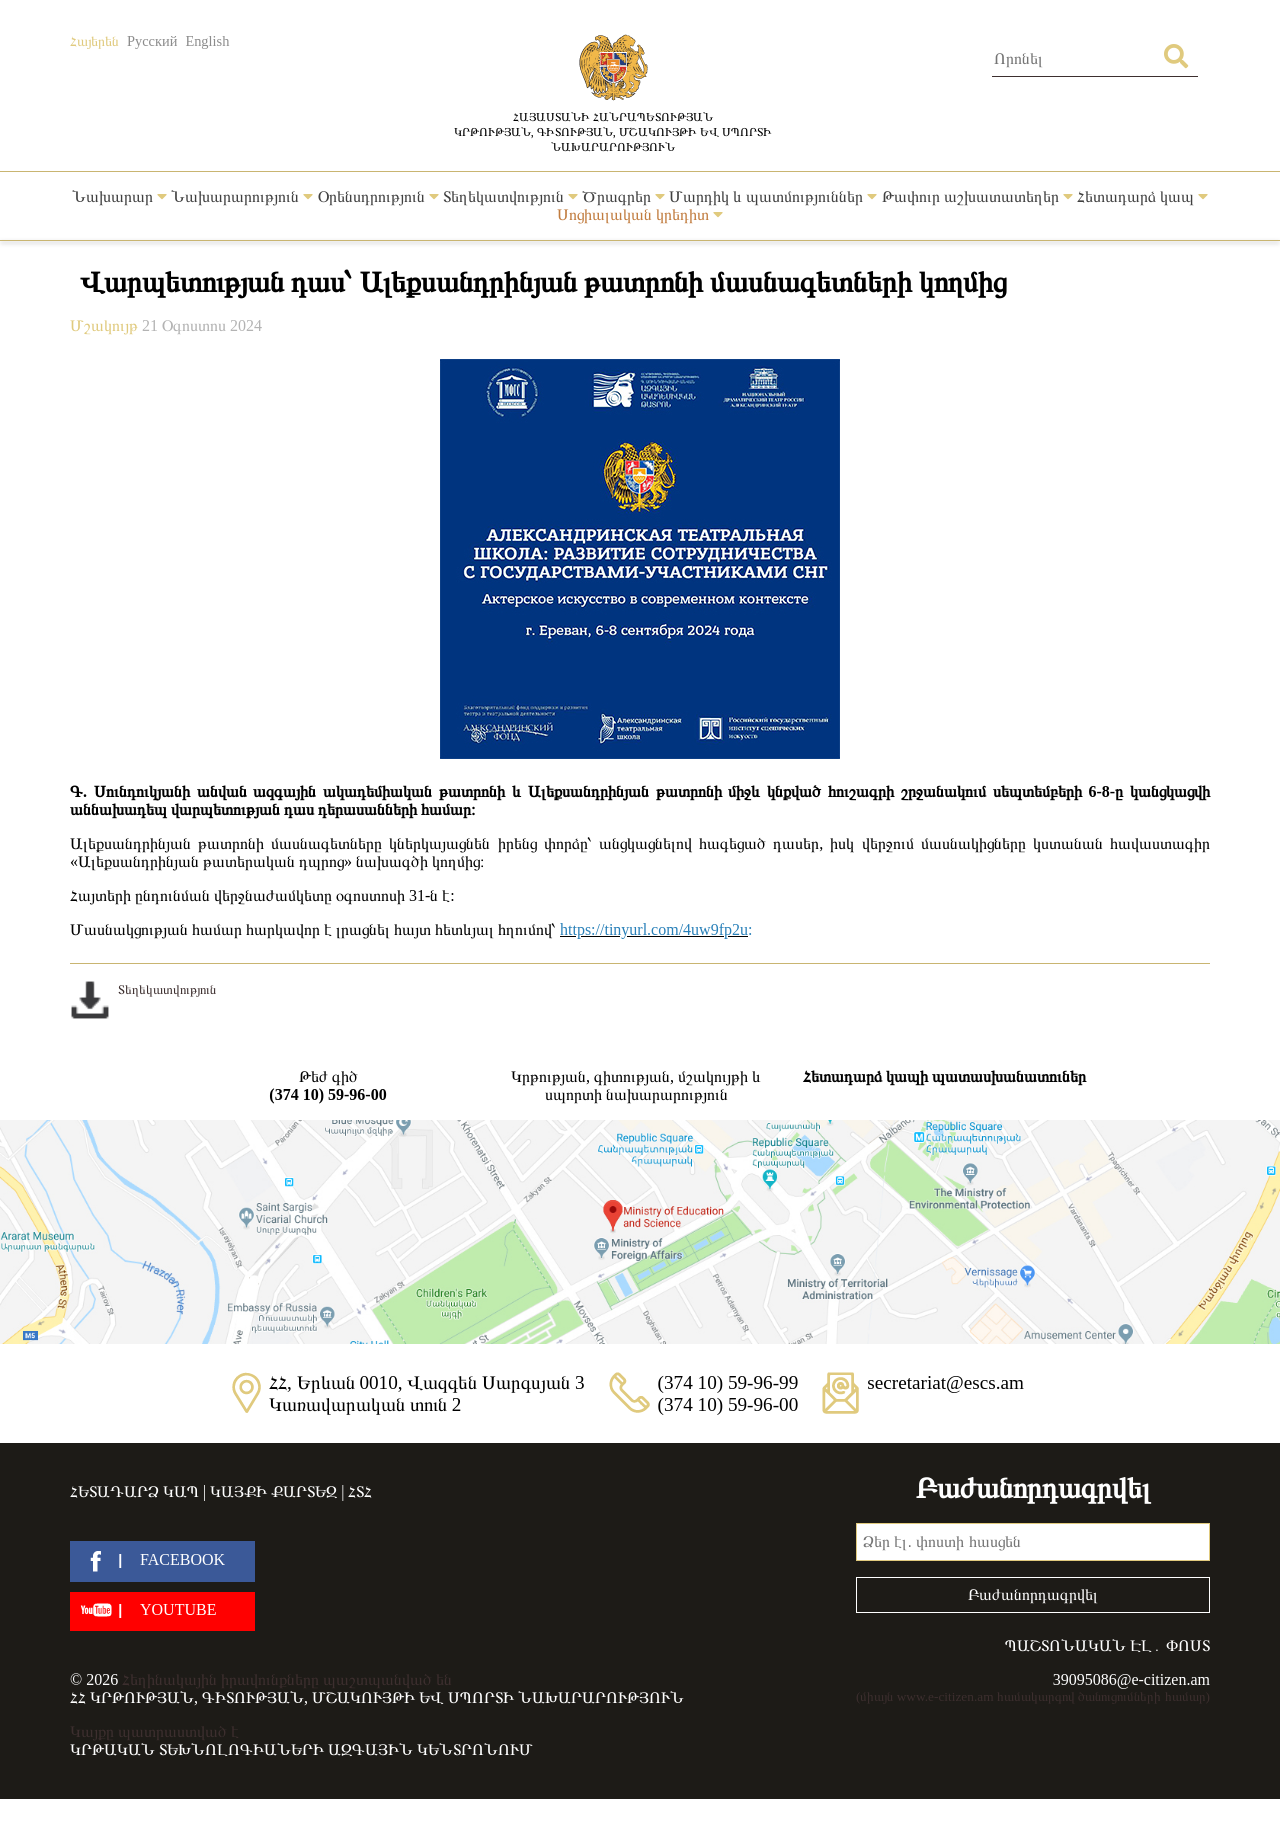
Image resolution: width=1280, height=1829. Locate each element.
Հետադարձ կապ (1142, 196)
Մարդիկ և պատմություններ (773, 196)
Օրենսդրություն (378, 196)
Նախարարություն (242, 196)
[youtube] (162, 1611)
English (207, 41)
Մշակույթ (106, 325)
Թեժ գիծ (328, 1086)
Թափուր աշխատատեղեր (977, 196)
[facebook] (162, 1561)
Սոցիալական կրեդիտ (640, 214)
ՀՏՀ (360, 1491)
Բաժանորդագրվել (1033, 1594)
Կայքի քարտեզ (273, 1491)
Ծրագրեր (623, 196)
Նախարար (119, 196)
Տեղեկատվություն (510, 196)
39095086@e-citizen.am (1131, 1679)
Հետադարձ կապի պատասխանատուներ (944, 1076)
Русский (152, 41)
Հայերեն (94, 41)
